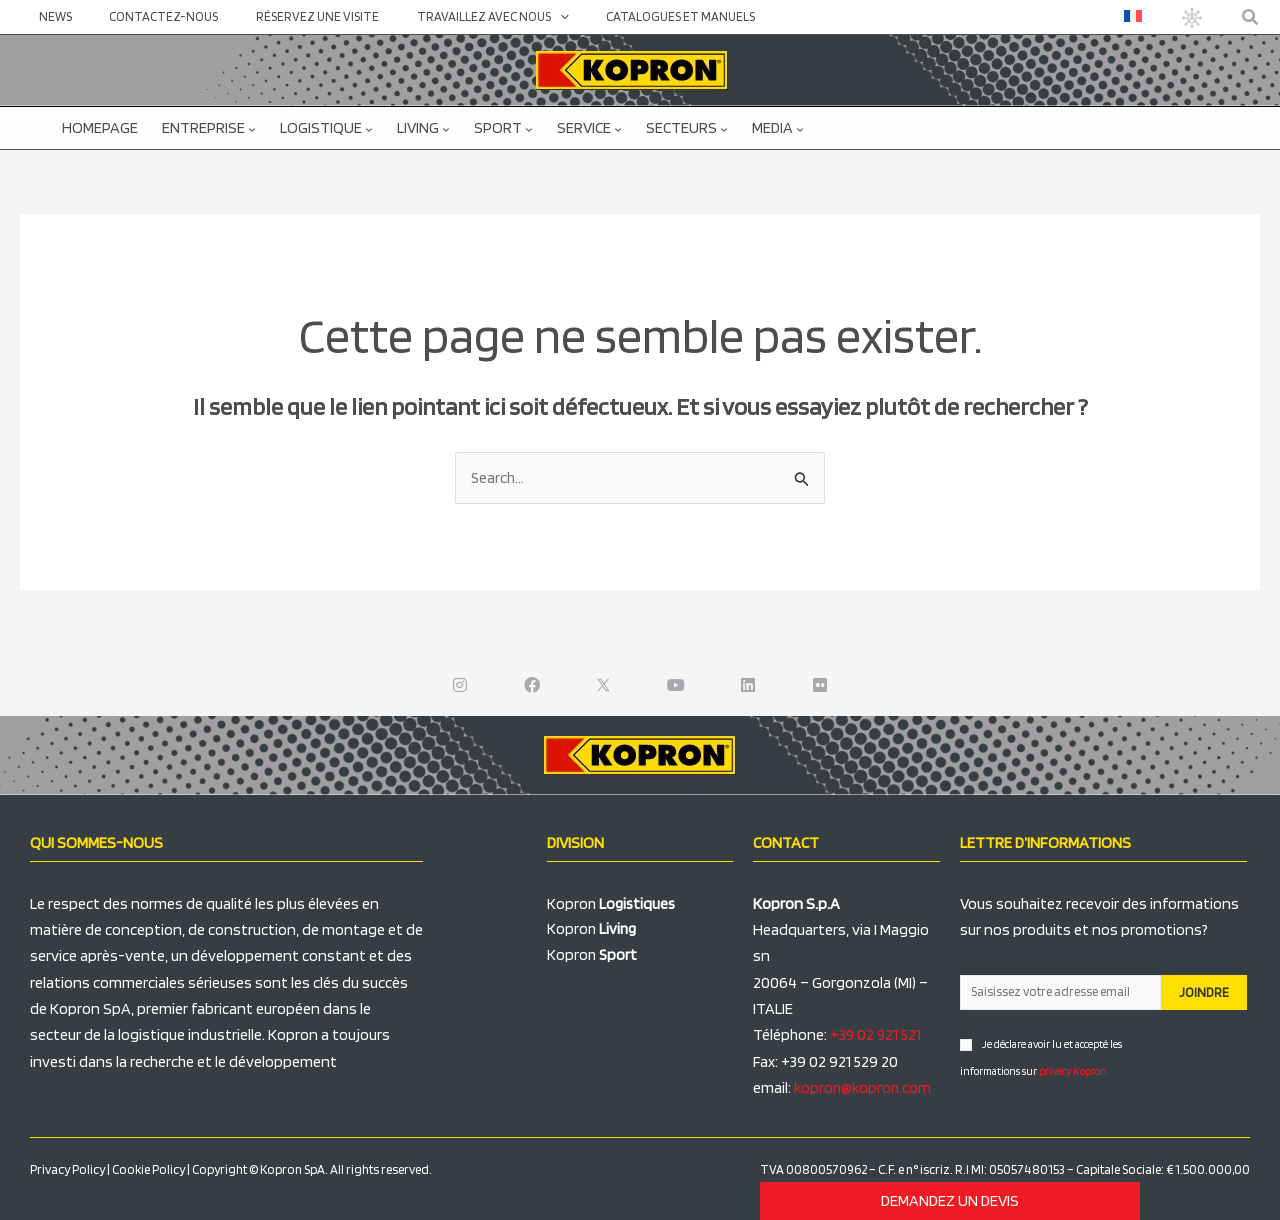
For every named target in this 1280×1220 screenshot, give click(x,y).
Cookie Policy (148, 1170)
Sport (503, 127)
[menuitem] (1137, 16)
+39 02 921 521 (876, 1035)
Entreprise (209, 127)
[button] (1251, 17)
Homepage (100, 127)
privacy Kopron (1073, 1071)
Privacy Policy (67, 1170)
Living (423, 127)
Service (589, 127)
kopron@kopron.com (864, 1088)
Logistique (326, 127)
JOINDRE (1204, 993)
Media (778, 127)
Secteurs (687, 127)
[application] (519, 17)
